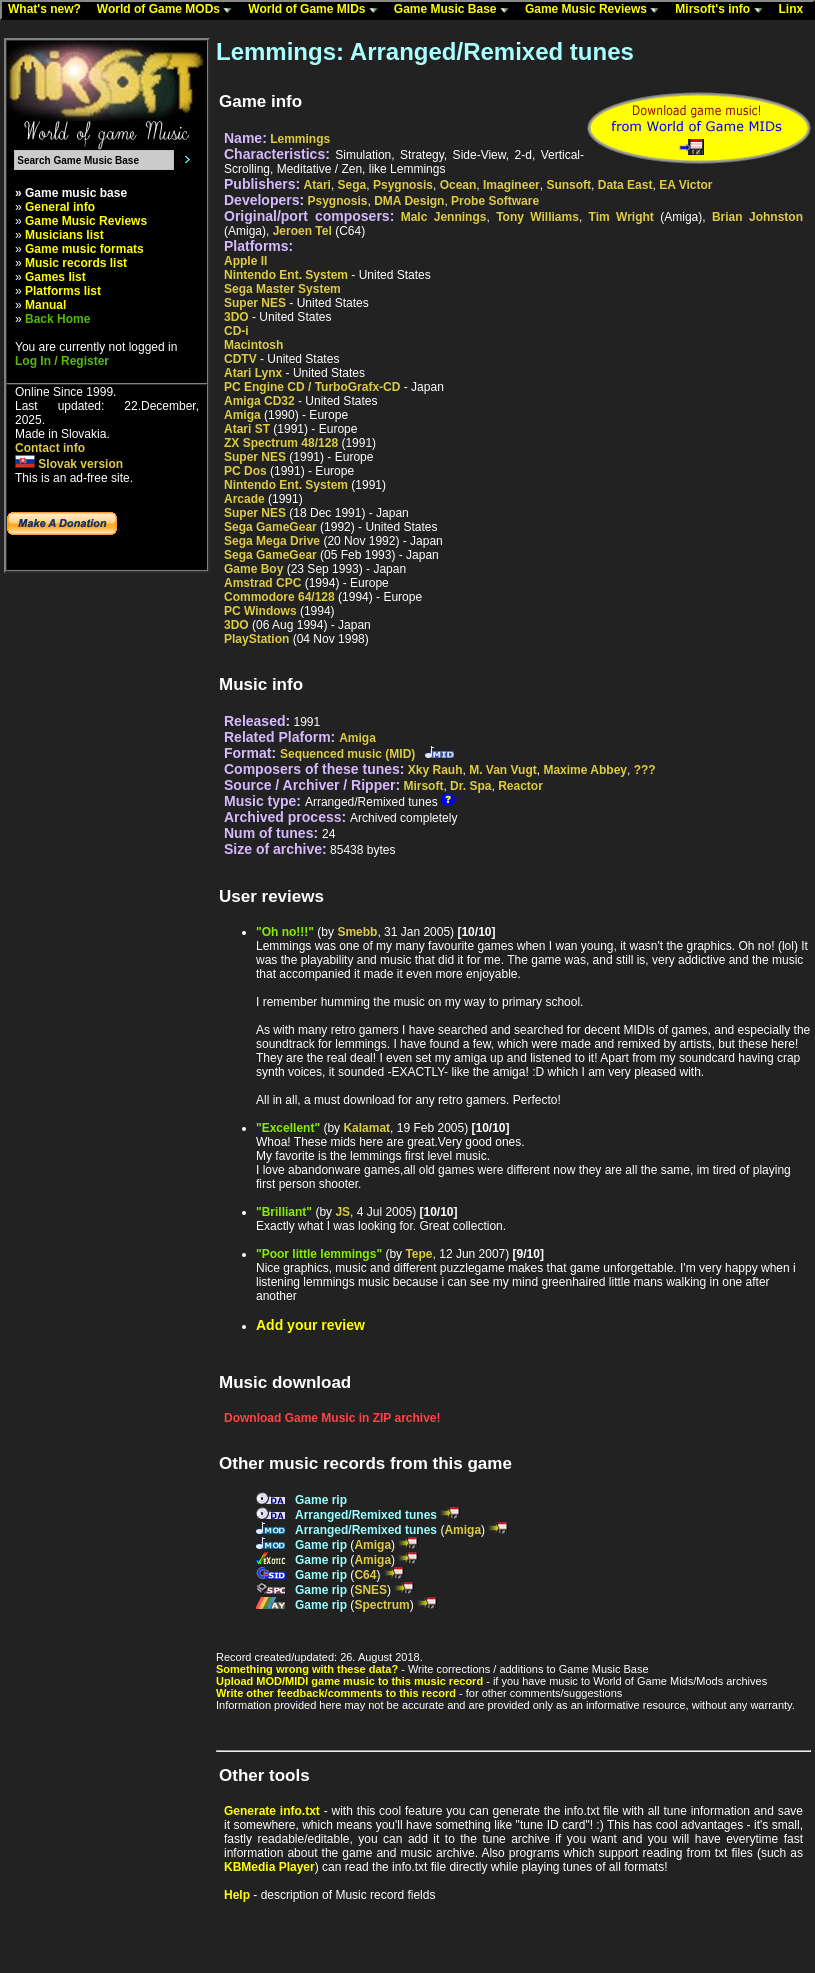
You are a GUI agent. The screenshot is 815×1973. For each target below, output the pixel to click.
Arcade (244, 499)
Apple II (245, 261)
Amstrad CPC (262, 583)
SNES (370, 1590)
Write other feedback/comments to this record (336, 1693)
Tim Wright (621, 217)
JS (342, 1212)
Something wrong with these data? (307, 1669)
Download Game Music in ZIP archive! (332, 1418)
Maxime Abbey (585, 770)
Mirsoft (423, 786)
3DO (236, 317)
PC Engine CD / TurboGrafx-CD (312, 387)
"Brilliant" (284, 1212)
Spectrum (381, 1605)
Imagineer (511, 185)
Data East (625, 185)
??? (645, 770)
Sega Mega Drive (272, 541)
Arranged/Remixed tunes (366, 1515)
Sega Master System (282, 289)
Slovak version (69, 464)
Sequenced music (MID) (347, 754)
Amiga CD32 (259, 401)
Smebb (357, 932)
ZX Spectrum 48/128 (281, 443)
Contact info (50, 448)
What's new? (49, 10)
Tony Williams (537, 217)
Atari (317, 185)
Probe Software (495, 201)
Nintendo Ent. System (286, 275)
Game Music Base (456, 10)
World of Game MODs (169, 10)
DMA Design (409, 201)
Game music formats (84, 249)
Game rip (321, 1500)
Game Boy (253, 569)
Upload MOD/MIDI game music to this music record (349, 1681)
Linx (796, 10)
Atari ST (247, 429)
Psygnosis (403, 185)
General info (60, 207)
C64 (365, 1575)
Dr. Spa (470, 786)
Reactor (520, 786)
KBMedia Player (269, 1867)
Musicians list (64, 235)
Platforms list (63, 291)
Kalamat (366, 1128)
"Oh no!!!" (285, 932)
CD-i (236, 331)
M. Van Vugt (503, 770)
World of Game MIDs (317, 10)
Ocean (458, 185)
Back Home (57, 319)
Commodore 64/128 (279, 597)
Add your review (310, 1325)
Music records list (76, 263)
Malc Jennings (444, 217)
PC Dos (245, 471)
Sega (352, 185)
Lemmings (300, 139)
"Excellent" (288, 1128)
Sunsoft (568, 185)
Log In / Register (62, 361)
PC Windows (260, 611)
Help (237, 1895)
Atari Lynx (253, 373)
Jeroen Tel (302, 231)
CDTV (240, 359)
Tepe (418, 1254)
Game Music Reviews (596, 10)
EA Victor (685, 185)
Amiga (242, 415)
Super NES (255, 303)
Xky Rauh (435, 770)
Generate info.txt (272, 1811)
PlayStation (256, 639)
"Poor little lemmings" (319, 1254)
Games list (55, 277)
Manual (45, 305)
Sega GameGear (270, 527)
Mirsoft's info (723, 10)
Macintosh (253, 345)
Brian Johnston (757, 217)
